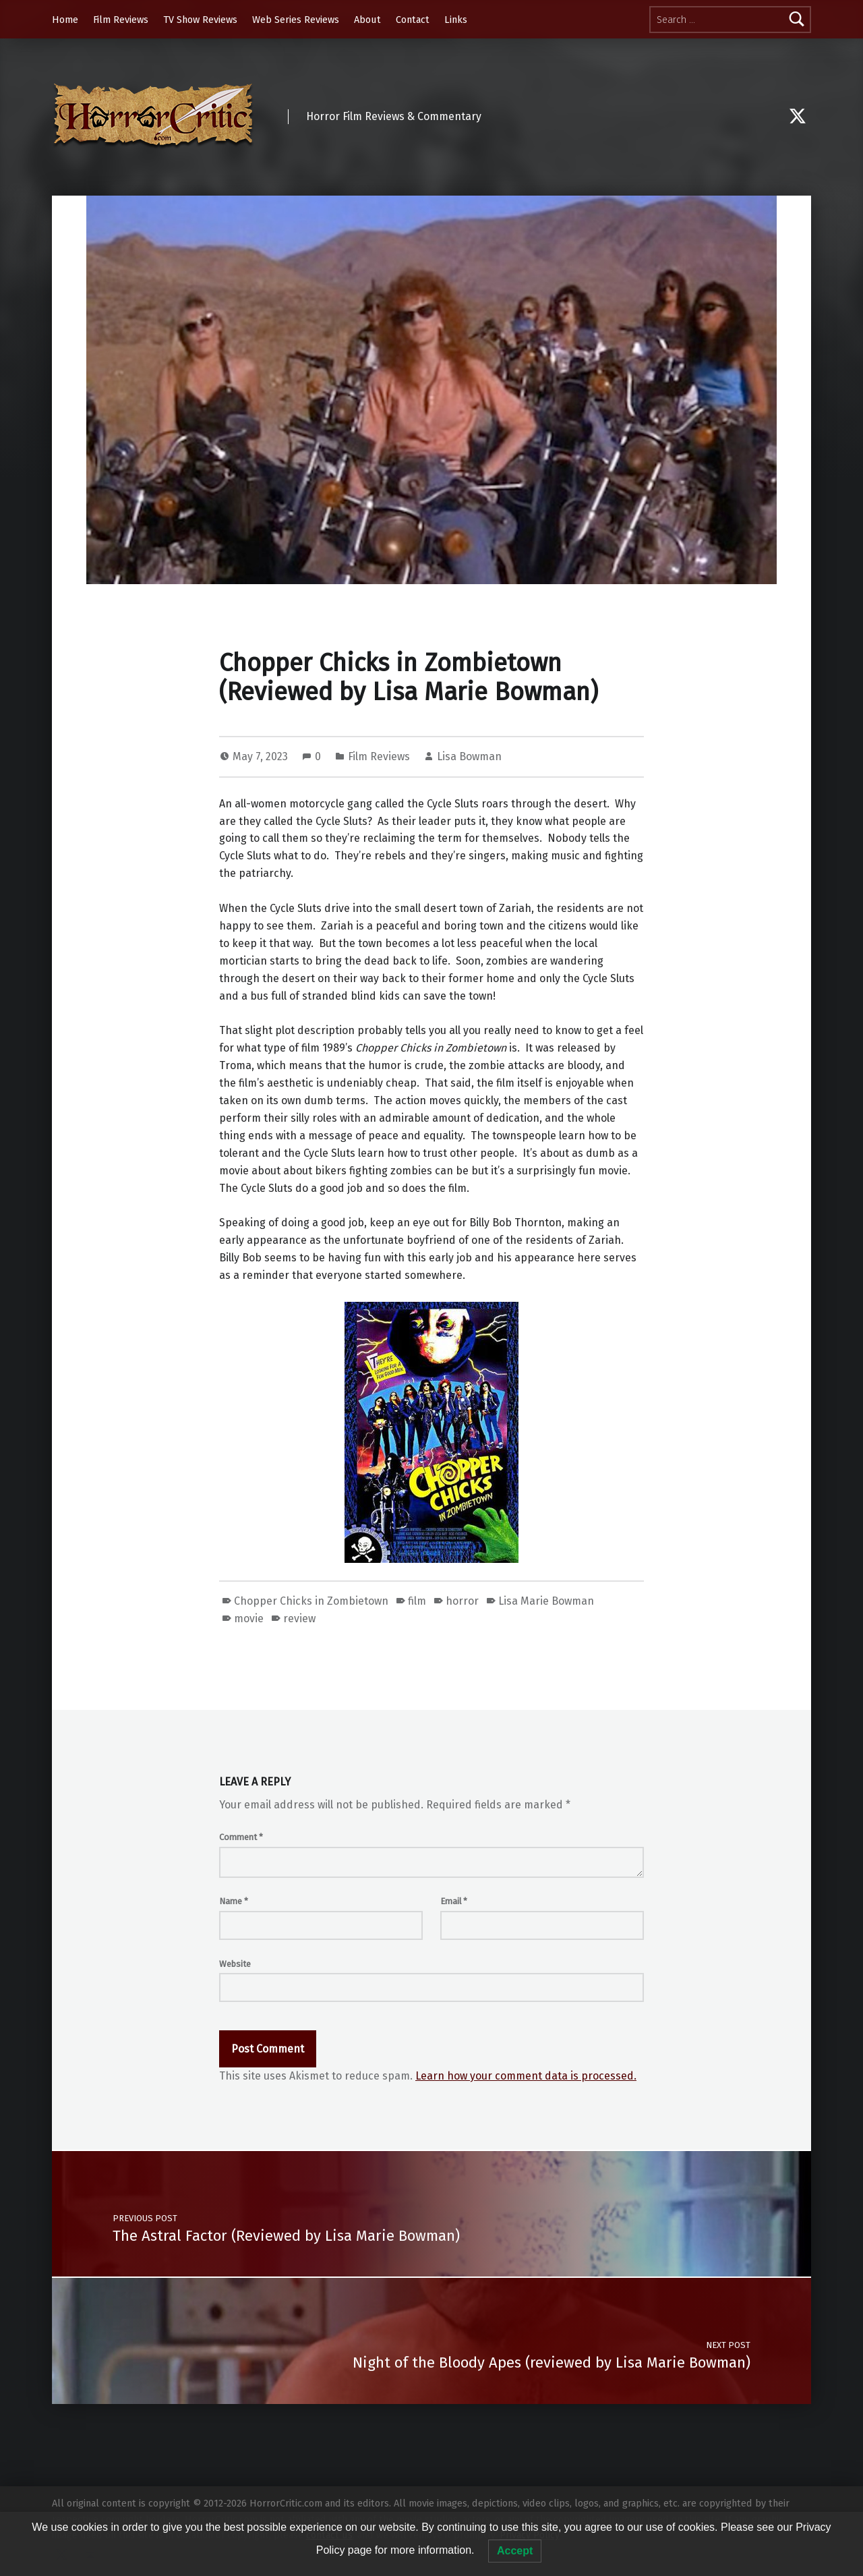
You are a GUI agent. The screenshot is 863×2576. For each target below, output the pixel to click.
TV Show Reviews (200, 19)
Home (65, 19)
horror (462, 1601)
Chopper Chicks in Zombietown (311, 1601)
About (367, 19)
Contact (412, 19)
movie (249, 1618)
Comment (241, 1837)
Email (453, 1901)
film (417, 1601)
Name (233, 1901)
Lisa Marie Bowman (546, 1601)
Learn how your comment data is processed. (525, 2075)
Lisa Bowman (469, 756)
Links (455, 19)
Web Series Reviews (295, 19)
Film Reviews (120, 19)
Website (235, 1964)
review (299, 1618)
